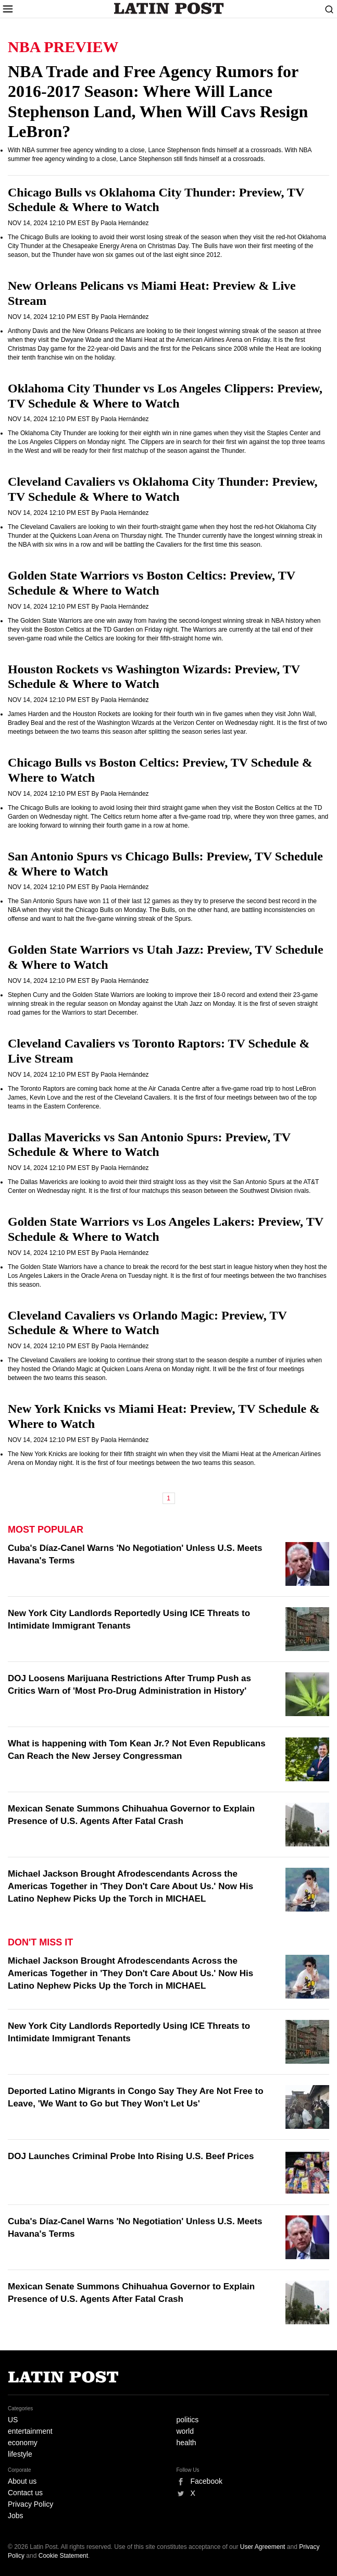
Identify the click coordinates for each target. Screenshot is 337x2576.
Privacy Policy (30, 2504)
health (186, 2442)
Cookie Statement (63, 2555)
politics (188, 2419)
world (185, 2431)
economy (23, 2442)
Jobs (15, 2515)
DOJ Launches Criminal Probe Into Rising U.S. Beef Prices (131, 2156)
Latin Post (168, 8)
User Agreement (262, 2546)
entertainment (30, 2431)
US (13, 2419)
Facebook (206, 2481)
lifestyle (20, 2454)
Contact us (25, 2492)
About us (22, 2481)
